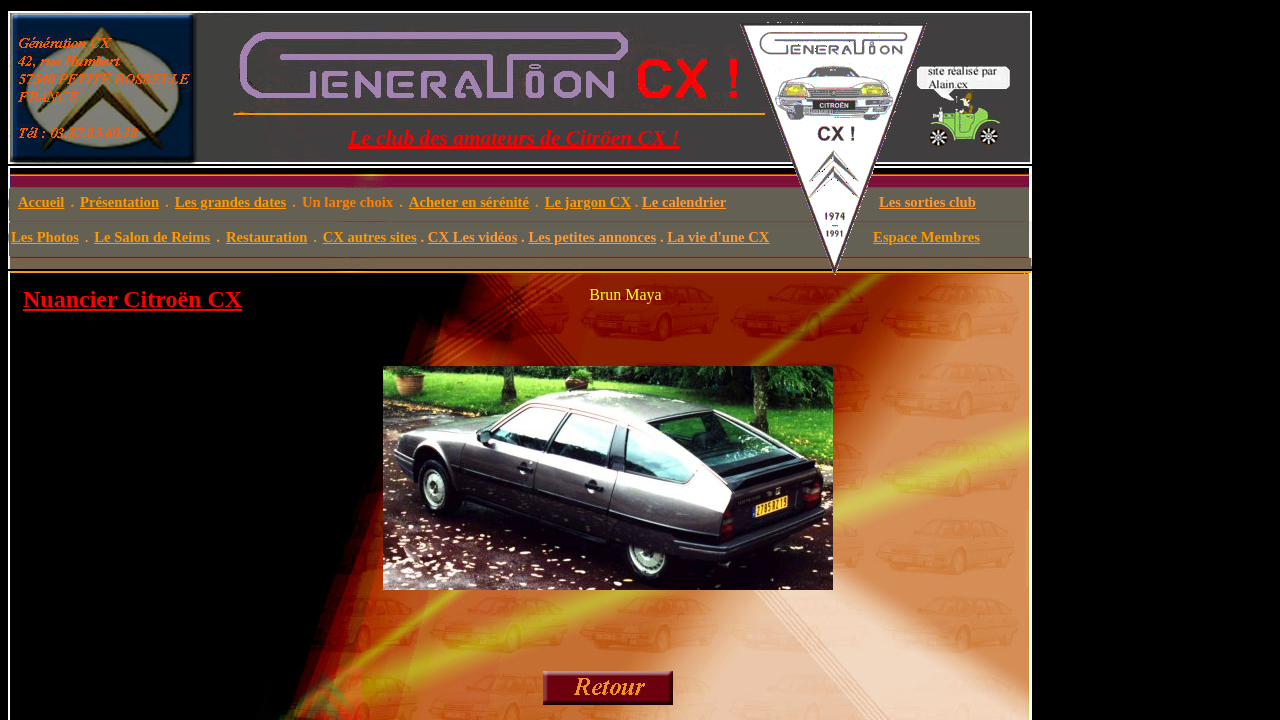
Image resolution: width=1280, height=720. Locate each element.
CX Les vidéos (473, 237)
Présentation (119, 202)
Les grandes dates (231, 202)
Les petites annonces (592, 237)
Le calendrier (684, 202)
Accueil (41, 202)
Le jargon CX (588, 202)
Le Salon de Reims (152, 237)
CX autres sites (370, 237)
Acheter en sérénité (469, 202)
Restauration (266, 237)
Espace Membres (926, 237)
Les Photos (45, 237)
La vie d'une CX (718, 237)
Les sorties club (927, 202)
